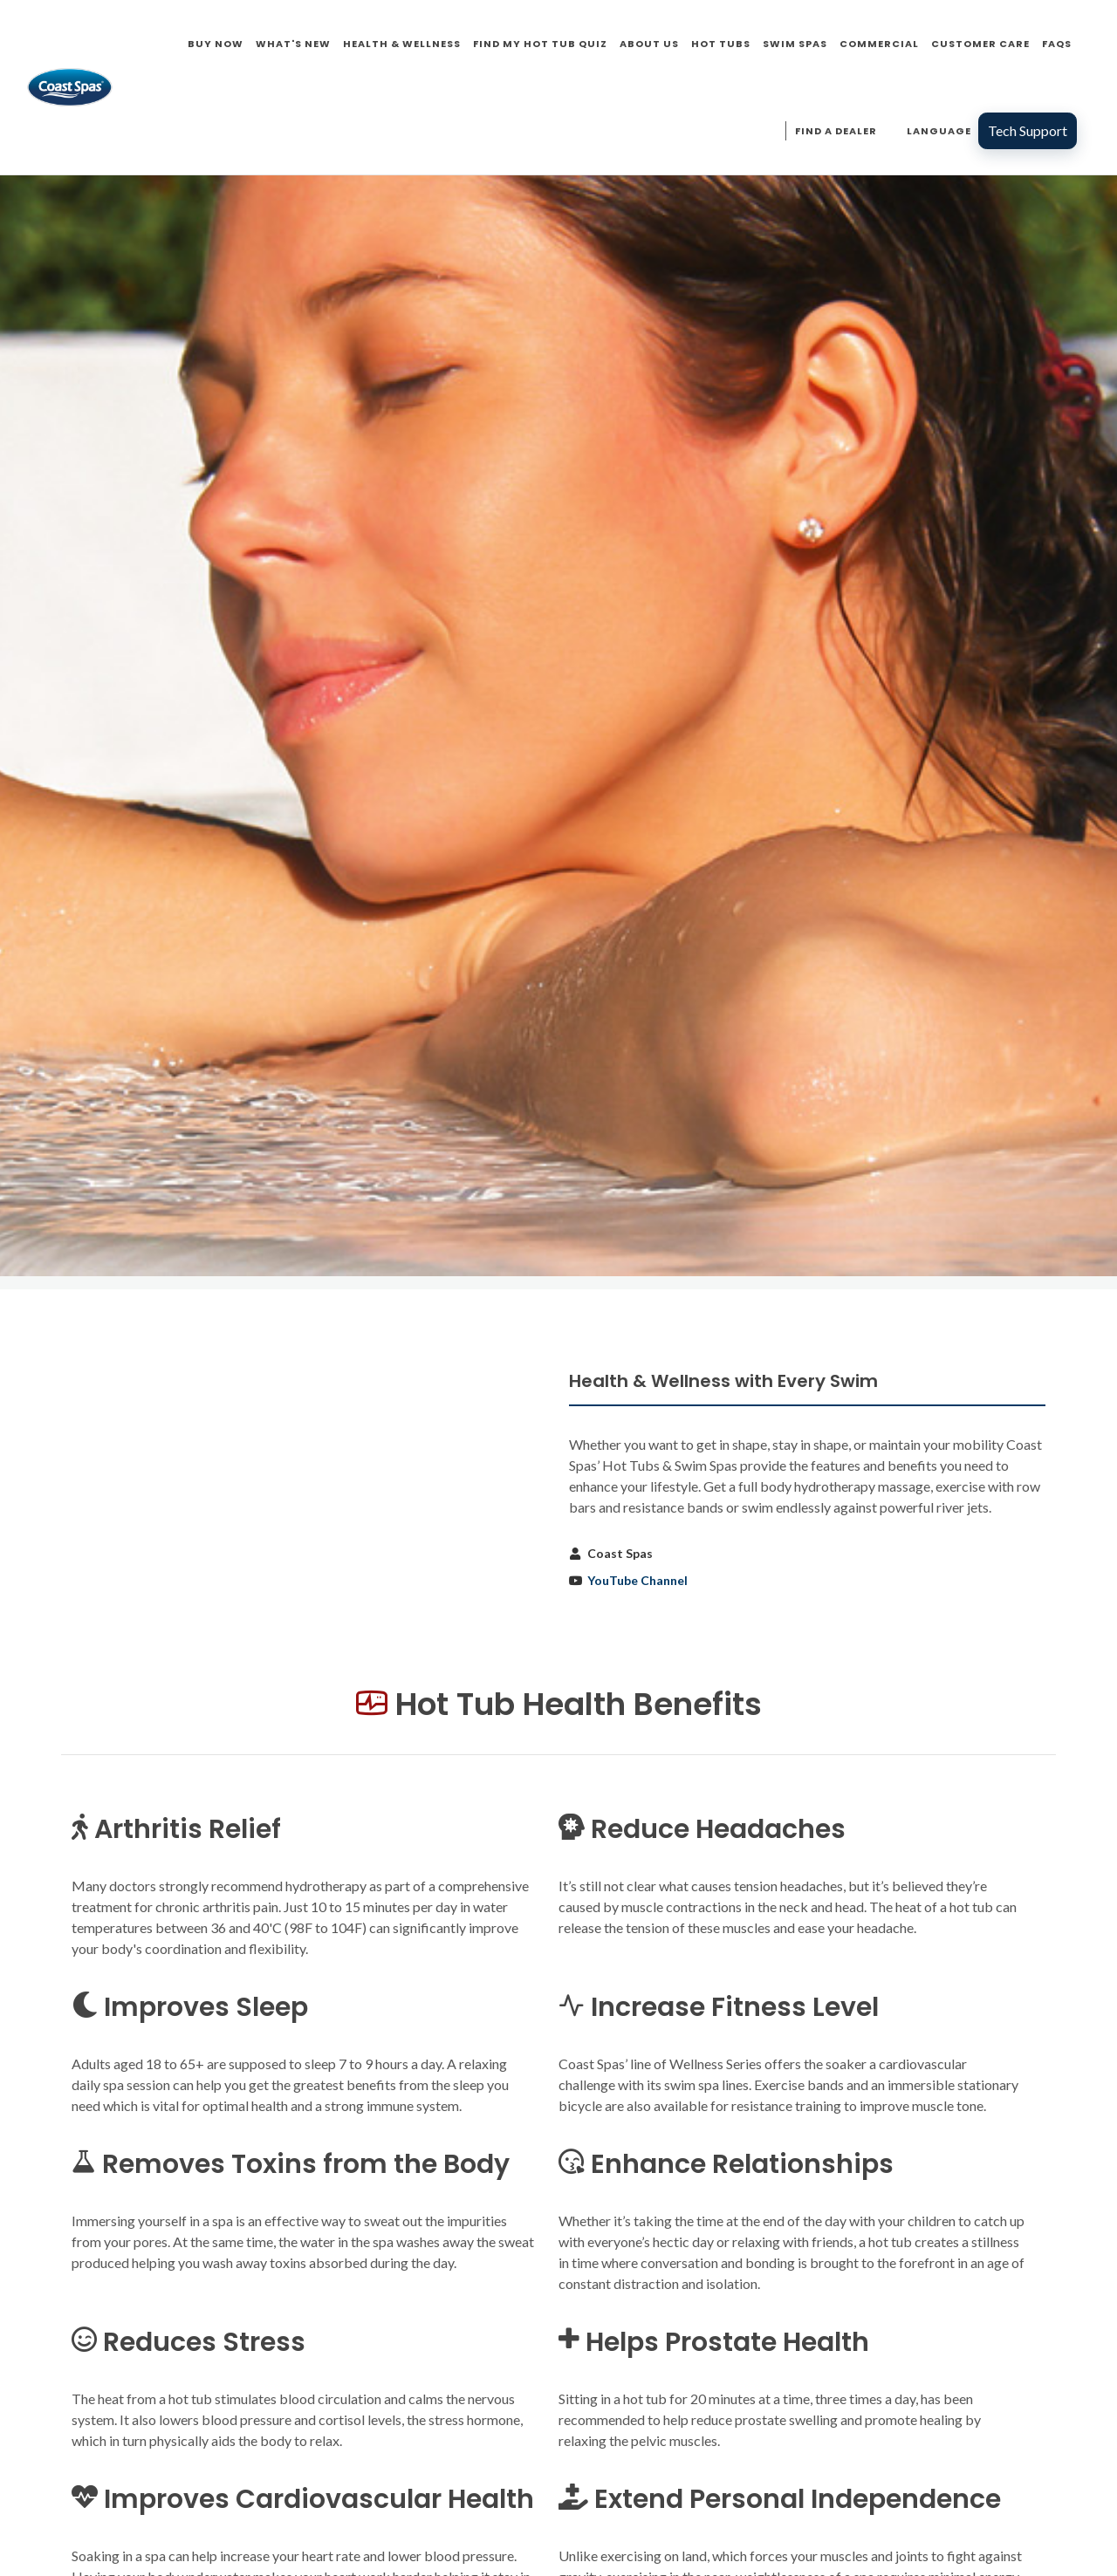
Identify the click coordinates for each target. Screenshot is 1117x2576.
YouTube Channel (637, 1580)
